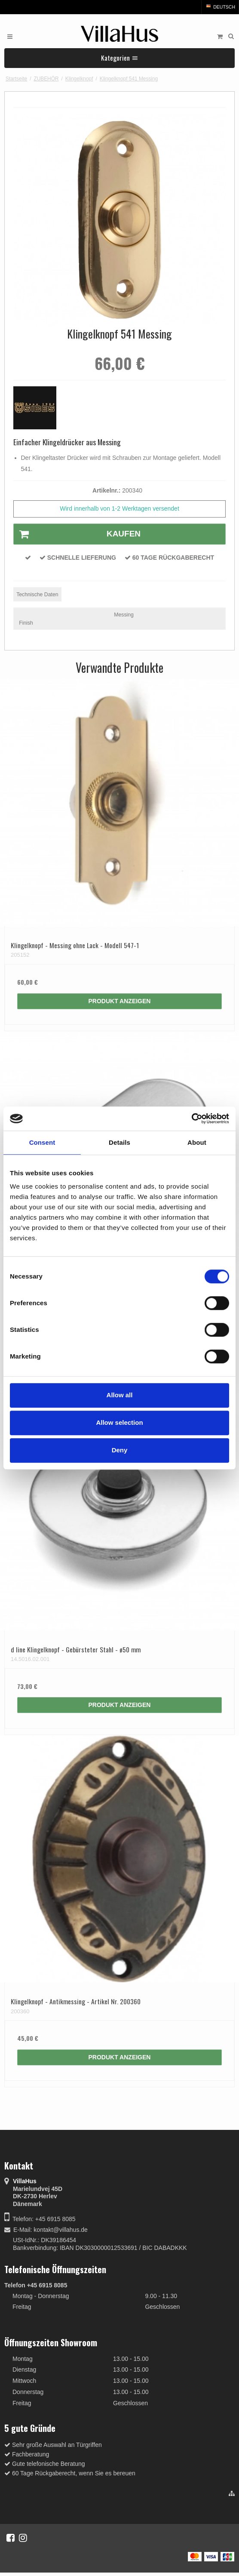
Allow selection (119, 1422)
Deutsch (220, 6)
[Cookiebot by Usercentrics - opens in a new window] (191, 1118)
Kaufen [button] (77, 534)
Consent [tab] (42, 1142)
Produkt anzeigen (120, 1001)
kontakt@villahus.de (61, 2229)
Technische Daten (37, 595)
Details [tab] (119, 1142)
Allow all (120, 1395)
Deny (120, 1450)
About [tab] (196, 1142)
